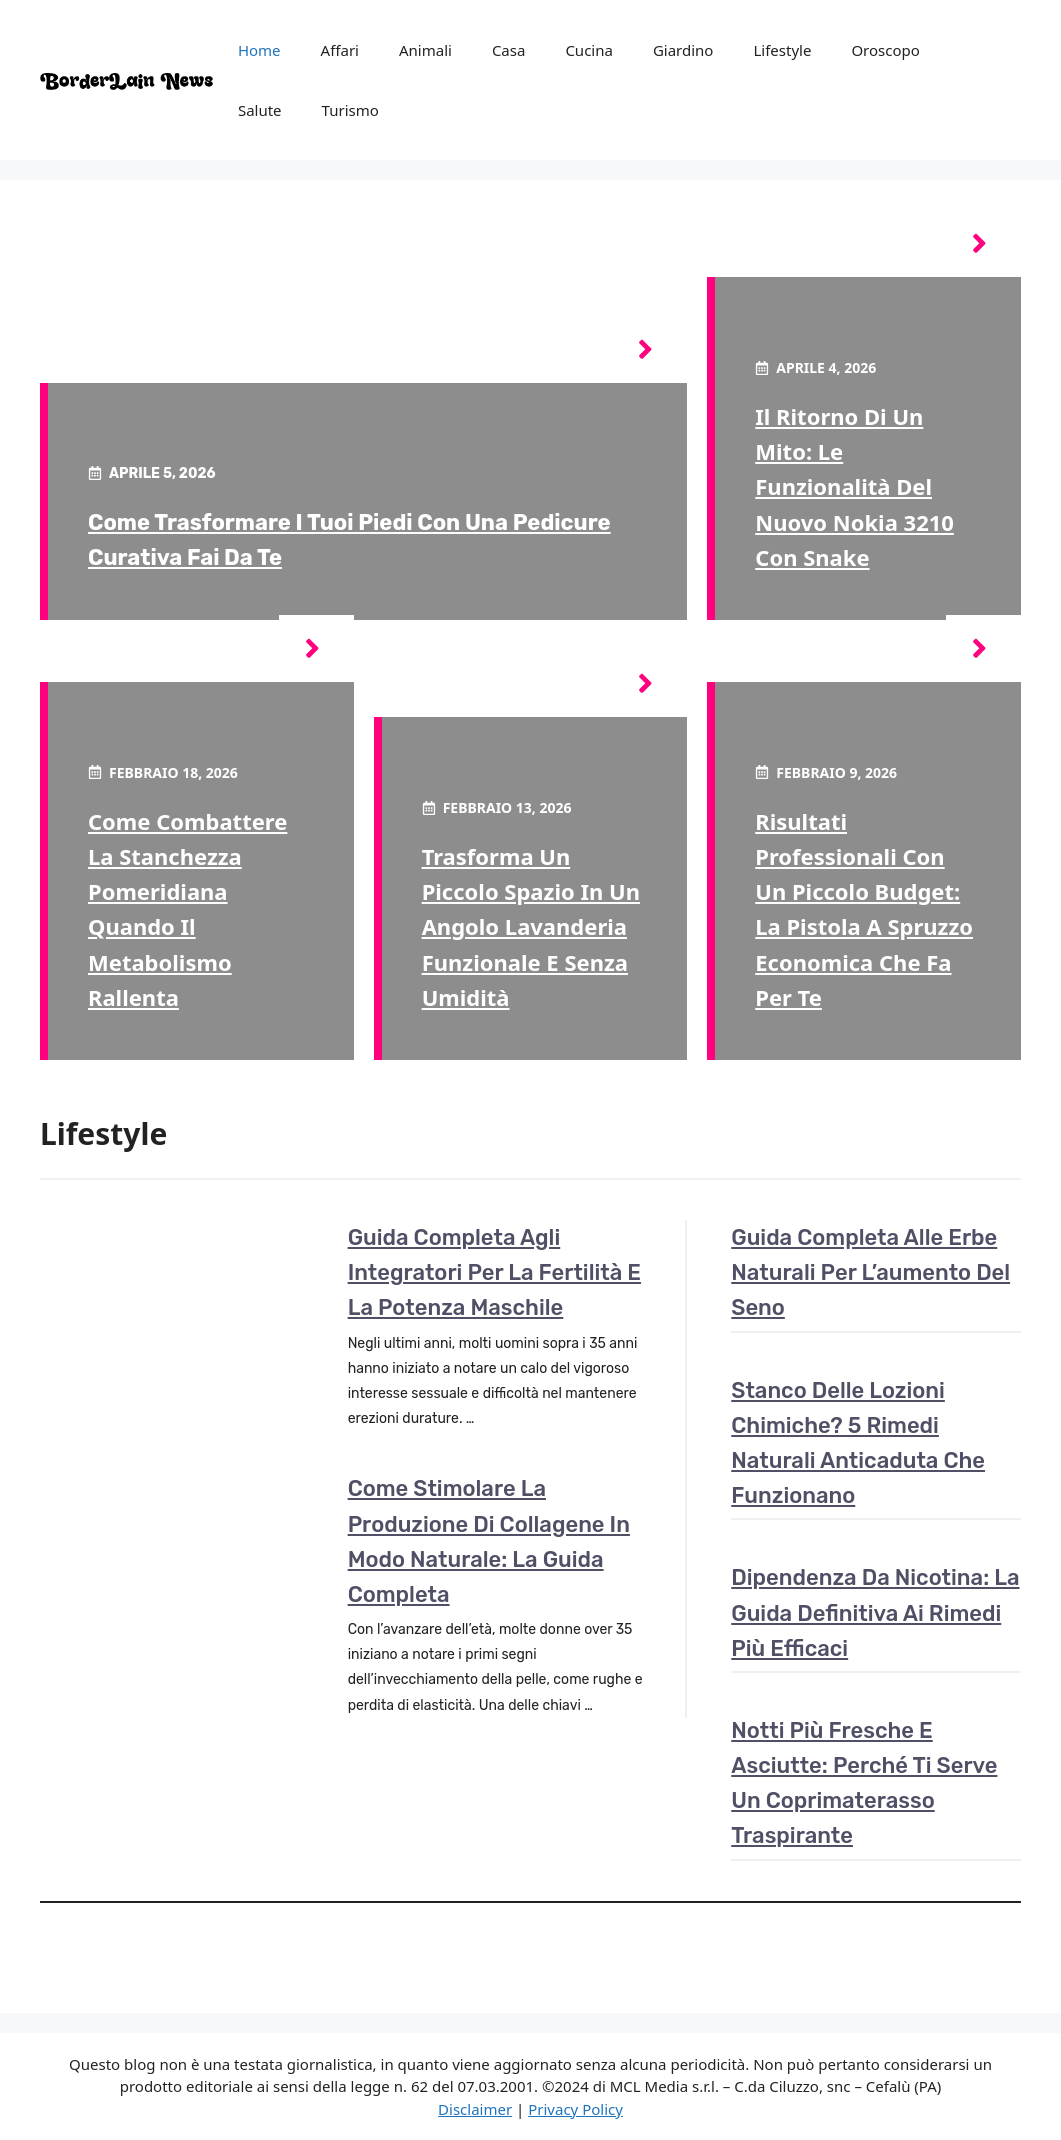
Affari (340, 50)
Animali (425, 50)
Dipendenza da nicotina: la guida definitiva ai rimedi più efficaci (875, 1612)
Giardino (683, 50)
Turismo (350, 110)
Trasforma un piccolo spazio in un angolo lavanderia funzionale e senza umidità (531, 926)
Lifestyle (782, 50)
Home (259, 50)
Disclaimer (475, 2109)
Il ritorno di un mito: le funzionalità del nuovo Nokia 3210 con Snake (854, 486)
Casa (509, 50)
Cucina (589, 50)
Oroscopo (885, 50)
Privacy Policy (575, 2109)
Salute (260, 110)
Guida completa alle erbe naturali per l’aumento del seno (870, 1272)
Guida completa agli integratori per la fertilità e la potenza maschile (494, 1272)
